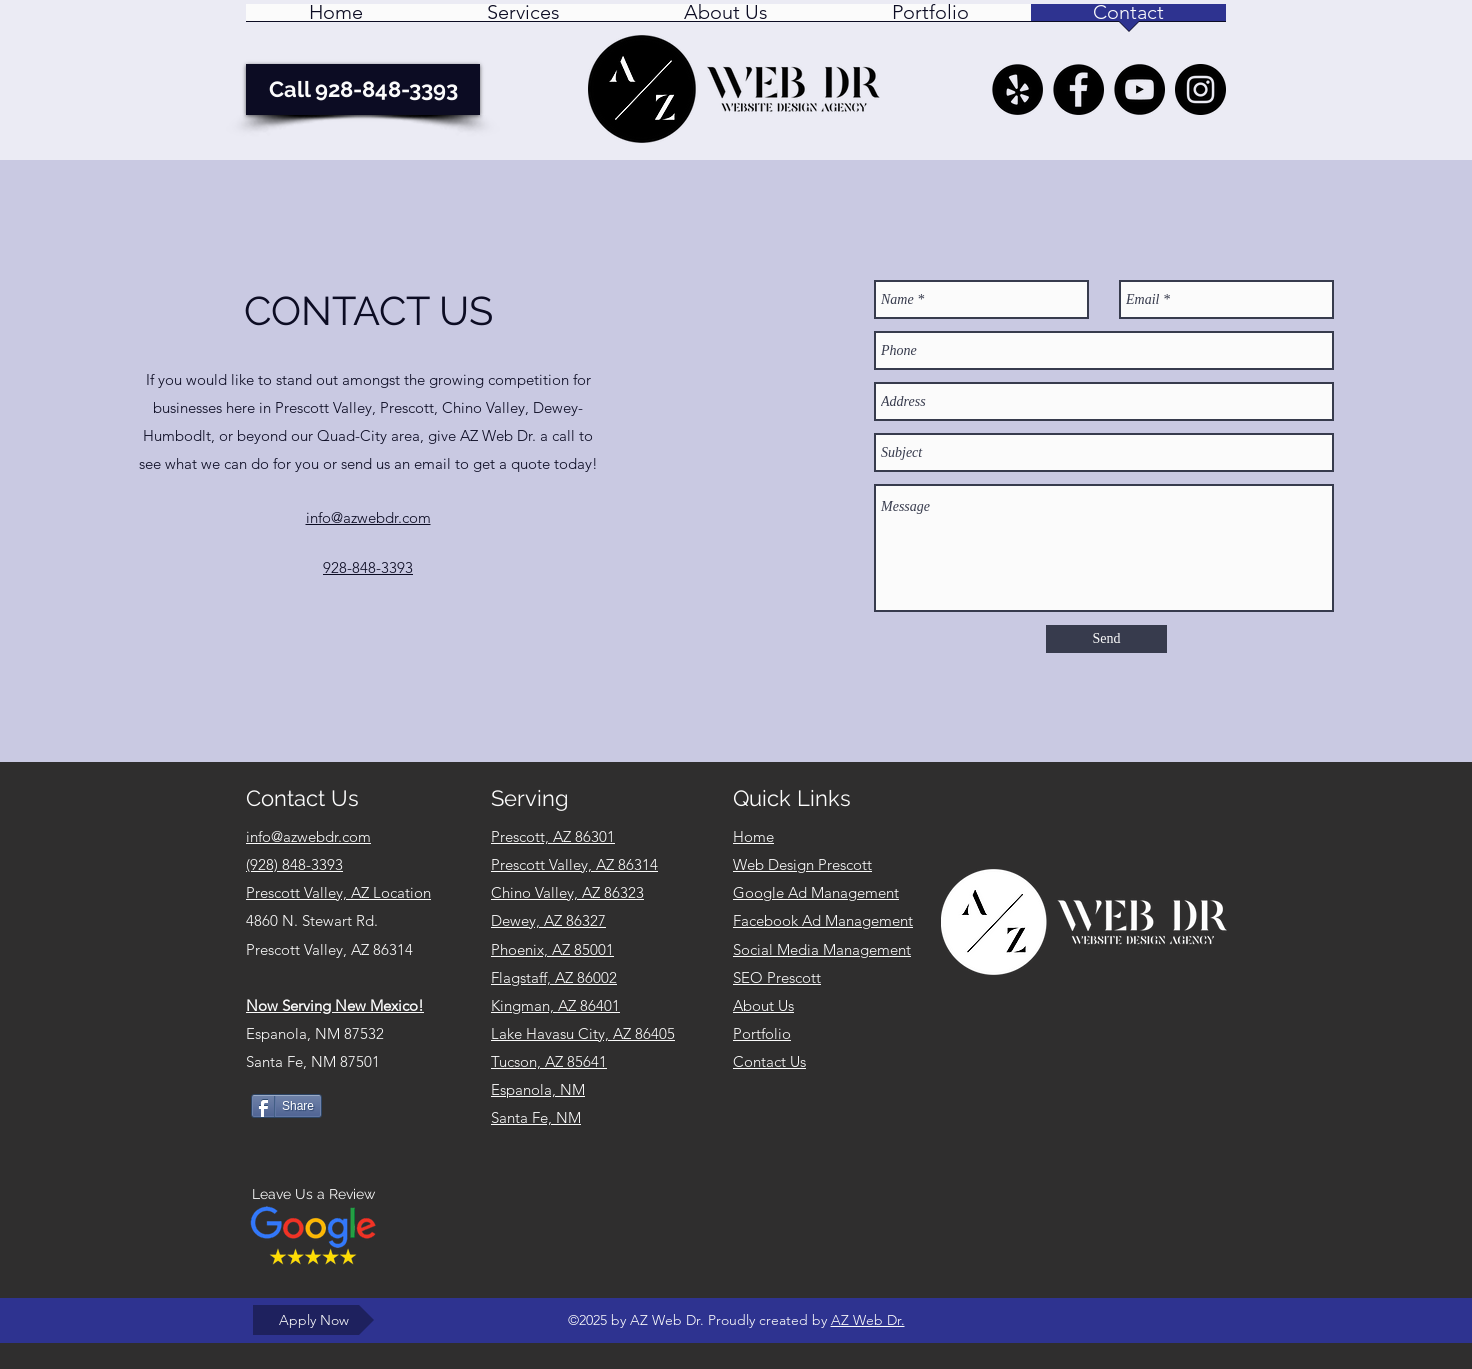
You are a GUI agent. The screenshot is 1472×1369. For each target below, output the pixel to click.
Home (753, 836)
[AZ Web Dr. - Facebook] (1078, 89)
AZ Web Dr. (868, 1320)
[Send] (1106, 639)
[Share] (286, 1106)
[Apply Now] (313, 1320)
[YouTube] (1139, 89)
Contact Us (769, 1061)
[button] (523, 19)
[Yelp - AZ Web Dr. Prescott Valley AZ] (1017, 89)
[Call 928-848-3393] (363, 89)
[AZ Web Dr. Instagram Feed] (1200, 89)
